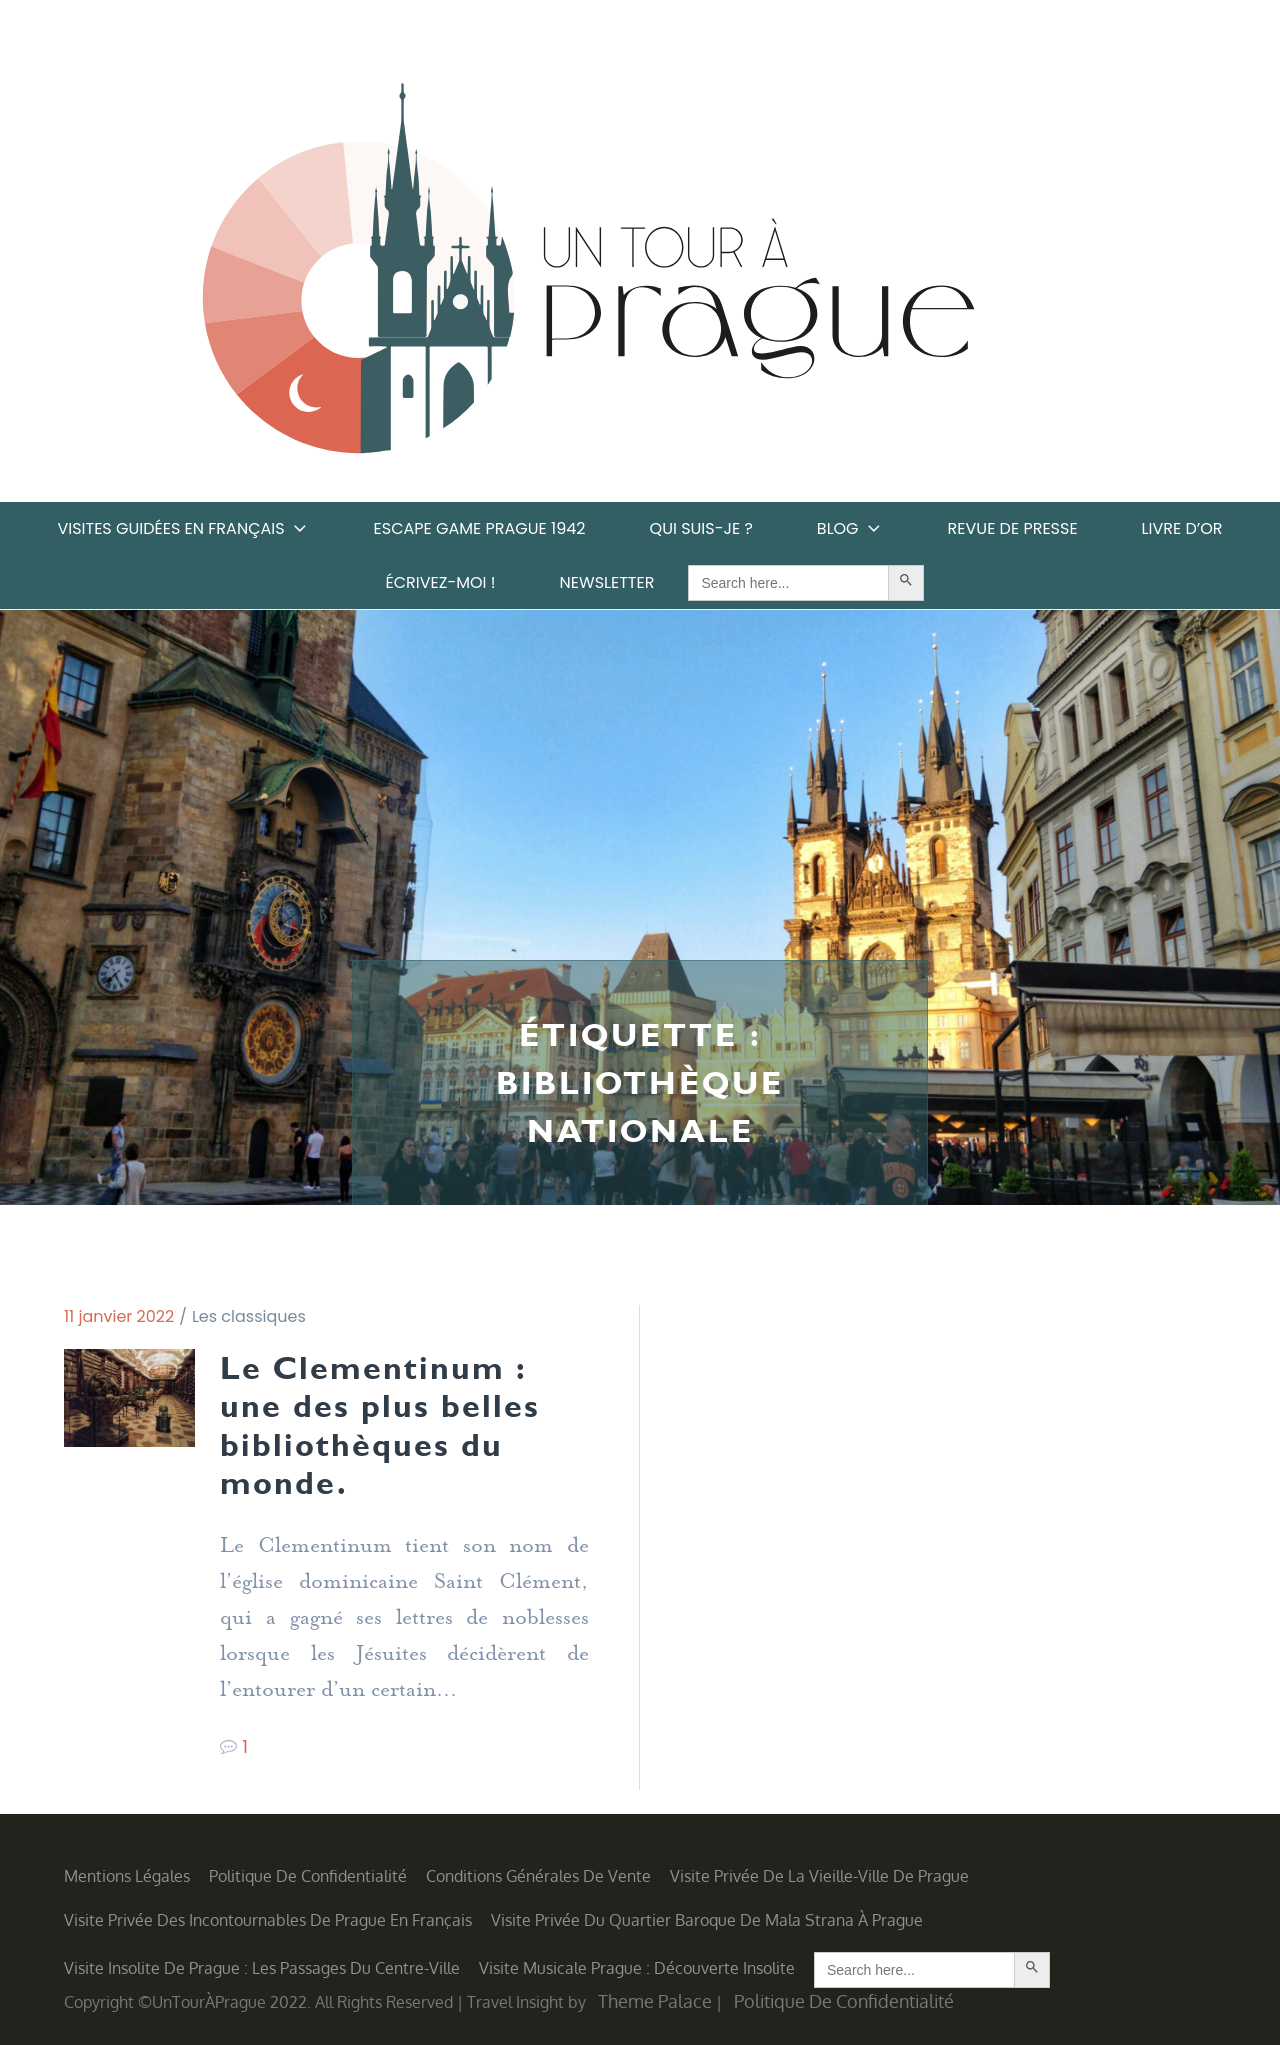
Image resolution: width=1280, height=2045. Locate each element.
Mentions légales (127, 1876)
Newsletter (607, 582)
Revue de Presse (1013, 528)
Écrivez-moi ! (441, 582)
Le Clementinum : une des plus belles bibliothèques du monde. (380, 1425)
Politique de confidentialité (308, 1876)
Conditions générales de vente (538, 1876)
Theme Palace (655, 2001)
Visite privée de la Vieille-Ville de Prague (819, 1876)
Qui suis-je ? (701, 528)
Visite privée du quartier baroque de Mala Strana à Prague (707, 1920)
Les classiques (249, 1316)
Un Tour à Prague (588, 275)
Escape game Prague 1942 (480, 528)
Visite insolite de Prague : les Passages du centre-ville (262, 1968)
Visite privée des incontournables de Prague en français (268, 1920)
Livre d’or (1182, 528)
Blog (850, 528)
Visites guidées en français (183, 528)
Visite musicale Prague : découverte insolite (637, 1968)
